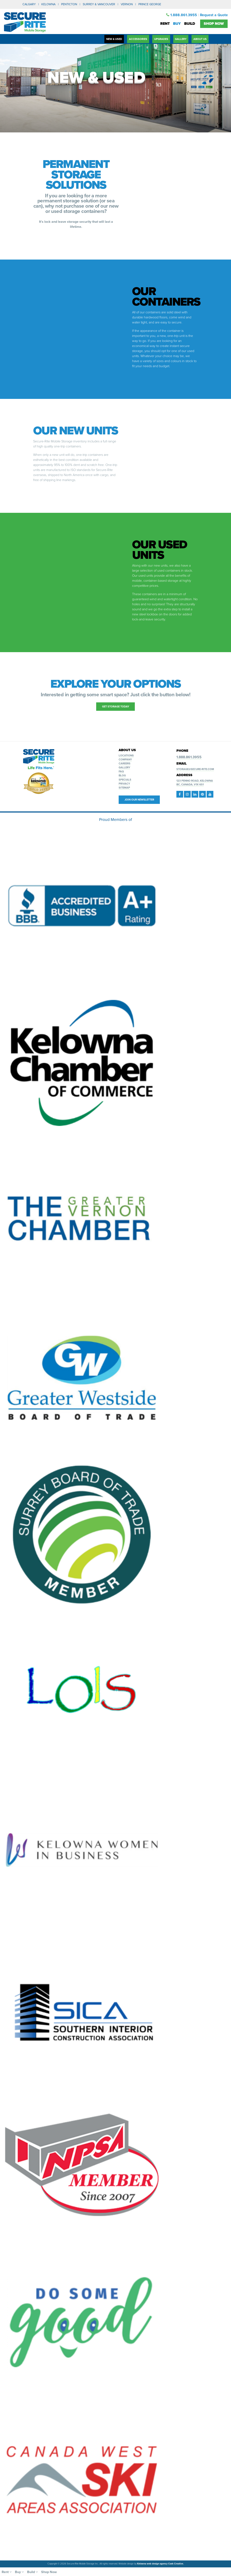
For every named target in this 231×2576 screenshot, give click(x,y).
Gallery (180, 39)
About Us (200, 39)
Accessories (138, 39)
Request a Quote (214, 15)
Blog (122, 775)
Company (125, 759)
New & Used (114, 39)
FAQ (121, 771)
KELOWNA (48, 4)
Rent (165, 23)
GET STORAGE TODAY (115, 706)
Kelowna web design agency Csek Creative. (160, 2563)
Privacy (124, 783)
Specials (125, 779)
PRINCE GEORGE (149, 4)
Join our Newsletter (139, 799)
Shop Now (214, 23)
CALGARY (29, 4)
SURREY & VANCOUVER (99, 4)
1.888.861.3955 (181, 15)
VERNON (127, 4)
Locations (126, 755)
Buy (177, 23)
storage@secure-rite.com (195, 769)
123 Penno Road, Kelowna (194, 780)
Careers (124, 763)
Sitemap (124, 787)
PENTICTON (69, 4)
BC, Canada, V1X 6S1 (190, 784)
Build (189, 23)
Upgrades (161, 39)
